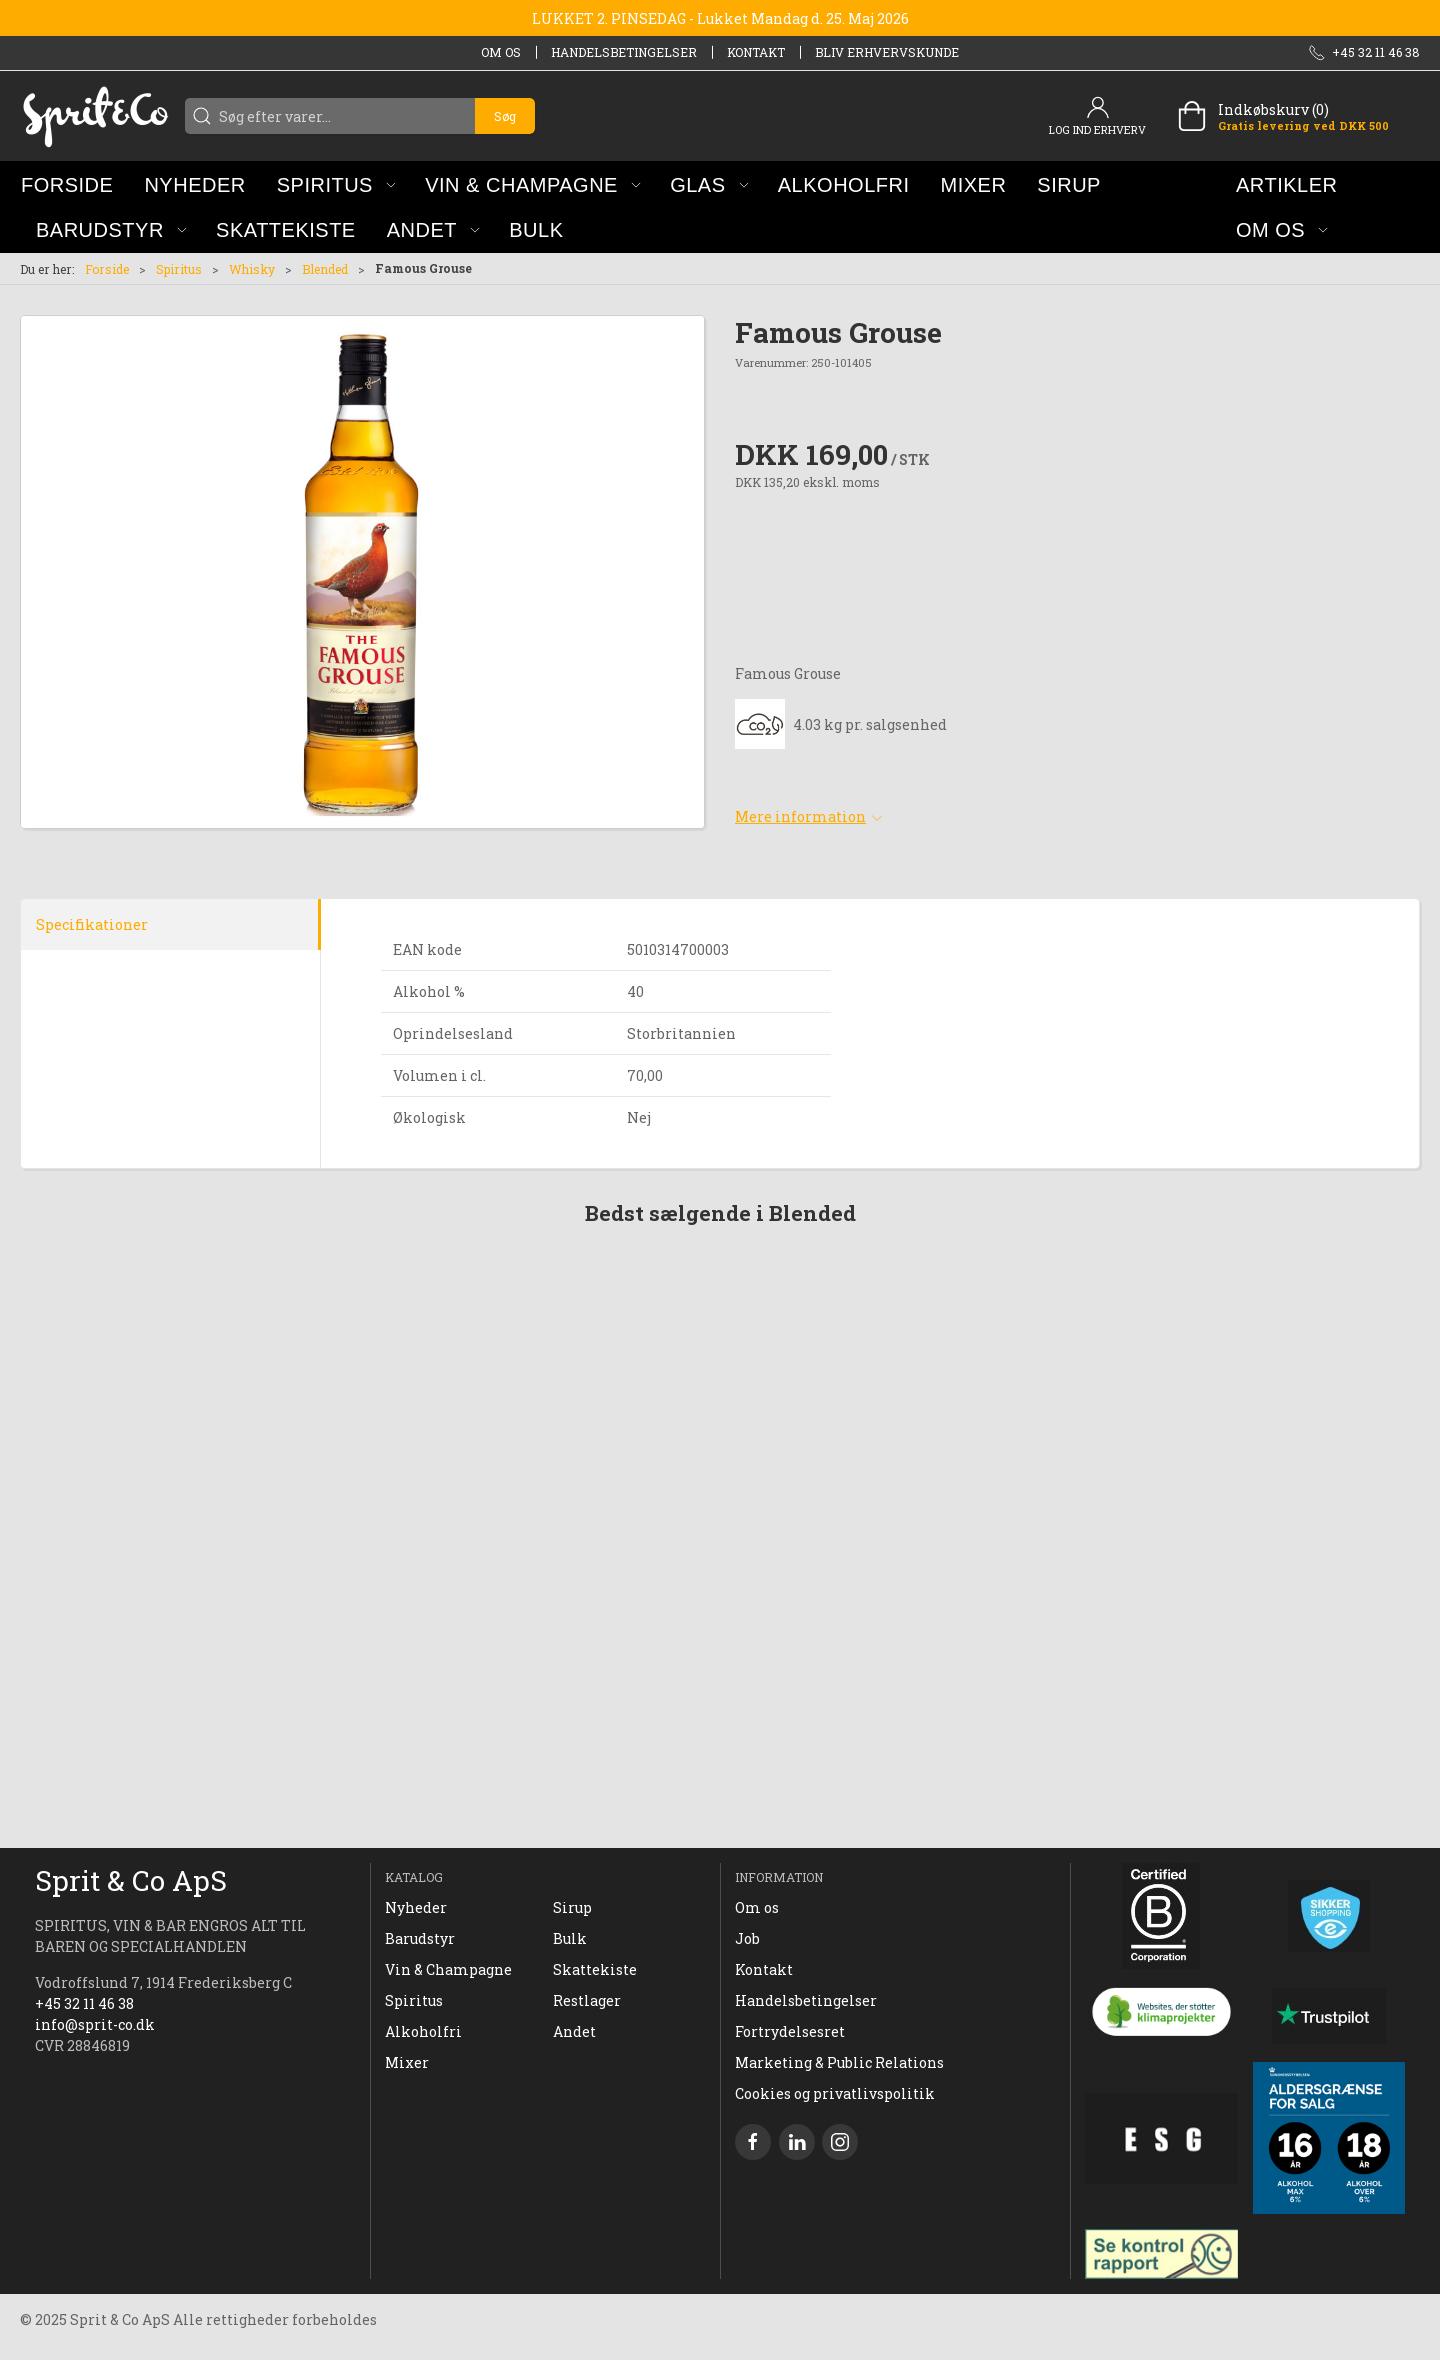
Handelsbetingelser (624, 52)
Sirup (572, 1907)
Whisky (252, 269)
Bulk (570, 1938)
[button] (336, 184)
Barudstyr (420, 1938)
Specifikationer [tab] (92, 924)
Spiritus (179, 269)
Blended (325, 269)
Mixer (407, 2062)
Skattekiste (595, 1969)
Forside (107, 269)
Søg (505, 116)
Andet (574, 2031)
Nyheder (416, 1907)
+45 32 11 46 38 (84, 2003)
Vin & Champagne (448, 1969)
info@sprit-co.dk (95, 2024)
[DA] (95, 116)
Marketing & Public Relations (839, 2062)
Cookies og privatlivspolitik (835, 2093)
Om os (501, 52)
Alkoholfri (423, 2031)
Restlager (587, 2000)
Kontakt (756, 52)
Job (747, 1938)
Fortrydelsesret (790, 2031)
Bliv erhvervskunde (887, 52)
